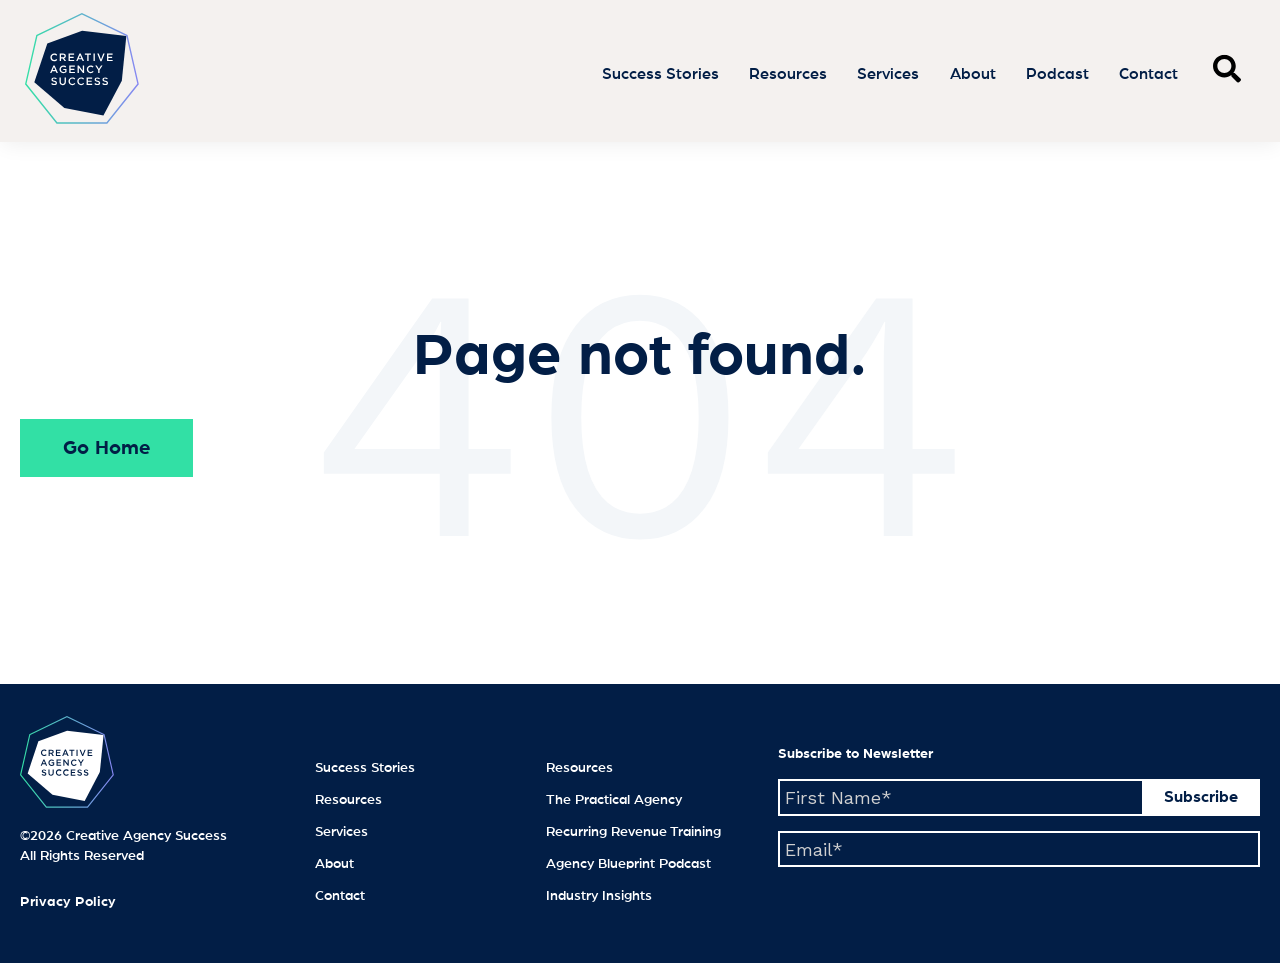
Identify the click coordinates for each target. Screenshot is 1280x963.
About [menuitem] (334, 864)
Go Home (106, 448)
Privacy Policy (68, 902)
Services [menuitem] (341, 832)
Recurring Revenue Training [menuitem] (633, 832)
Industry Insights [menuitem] (599, 896)
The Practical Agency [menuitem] (614, 800)
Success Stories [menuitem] (365, 768)
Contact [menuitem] (340, 896)
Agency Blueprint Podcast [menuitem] (628, 864)
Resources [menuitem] (348, 800)
